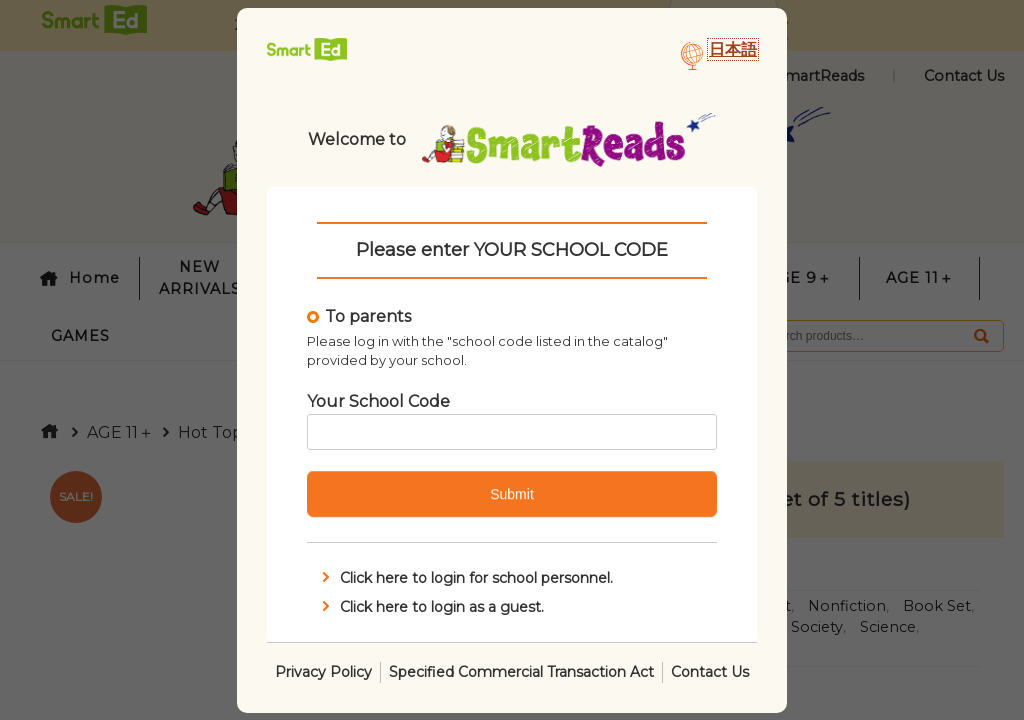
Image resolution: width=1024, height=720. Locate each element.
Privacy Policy (323, 671)
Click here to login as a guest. (431, 606)
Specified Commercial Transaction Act (521, 671)
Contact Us (710, 671)
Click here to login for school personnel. (465, 578)
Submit (512, 494)
